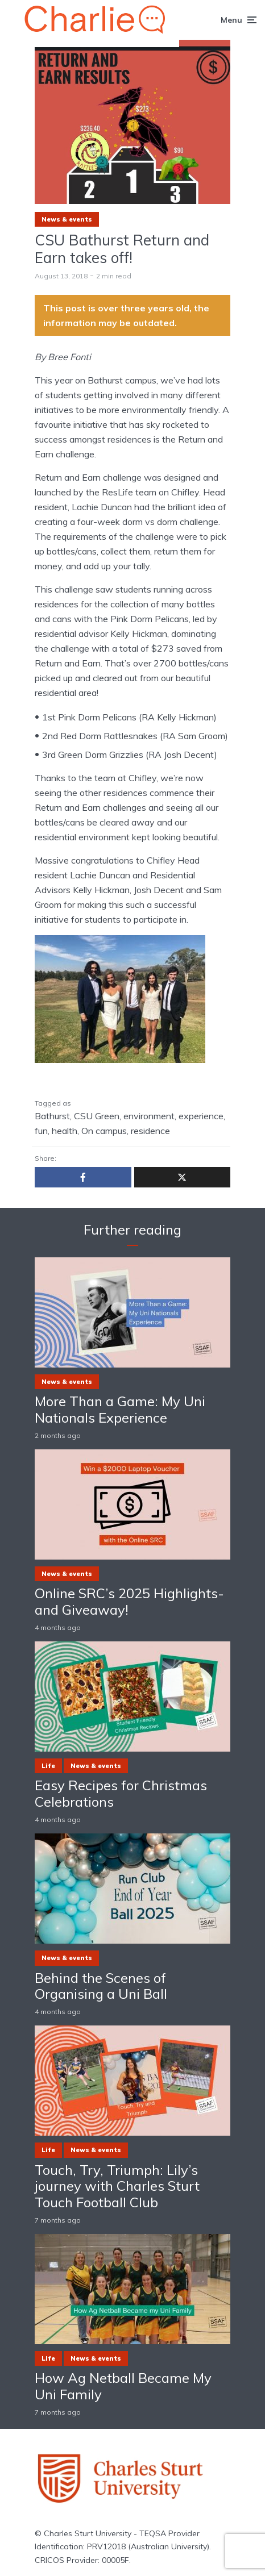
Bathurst (52, 1116)
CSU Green (96, 1116)
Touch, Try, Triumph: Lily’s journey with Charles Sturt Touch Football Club (117, 2186)
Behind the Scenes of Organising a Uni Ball (101, 1986)
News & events (67, 219)
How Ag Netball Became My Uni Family (123, 2386)
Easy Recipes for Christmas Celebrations (121, 1793)
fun (41, 1130)
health (64, 1130)
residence (150, 1130)
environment (149, 1116)
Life (48, 1766)
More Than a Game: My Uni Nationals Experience (120, 1409)
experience (201, 1116)
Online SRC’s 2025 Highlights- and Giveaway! (129, 1601)
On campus (104, 1130)
